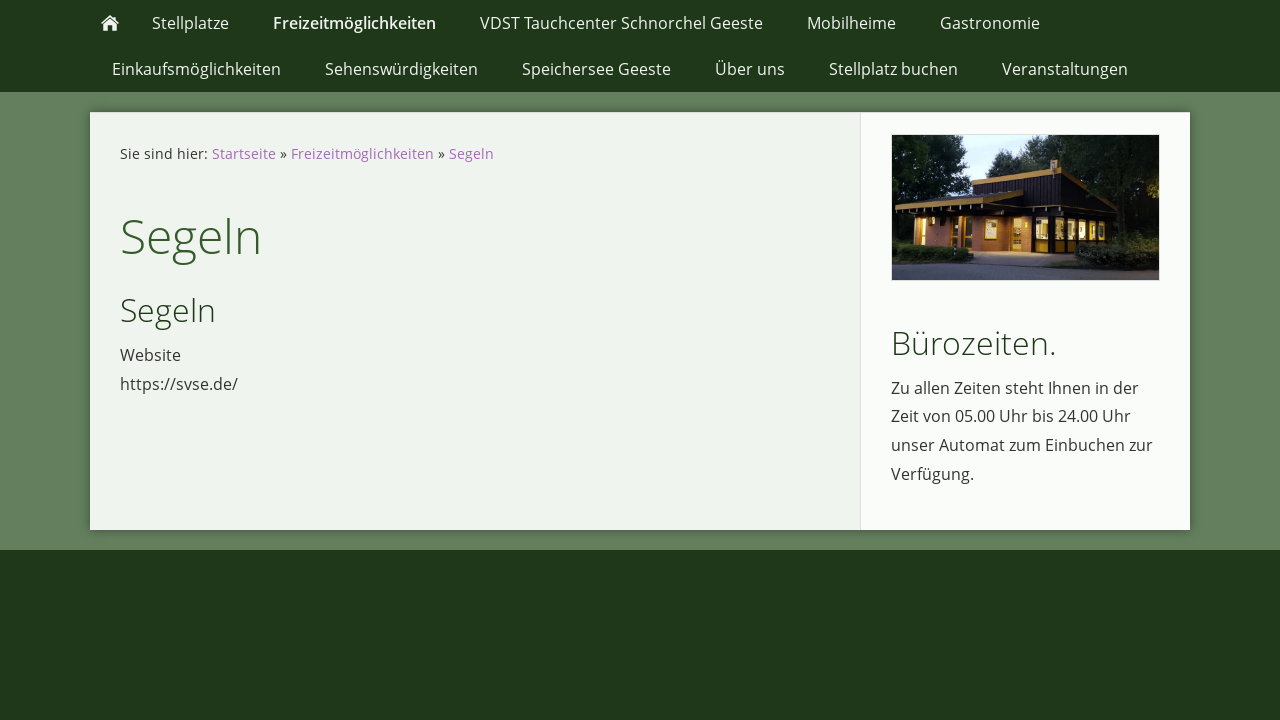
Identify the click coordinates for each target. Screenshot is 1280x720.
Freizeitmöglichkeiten (362, 153)
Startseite (244, 153)
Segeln (471, 153)
